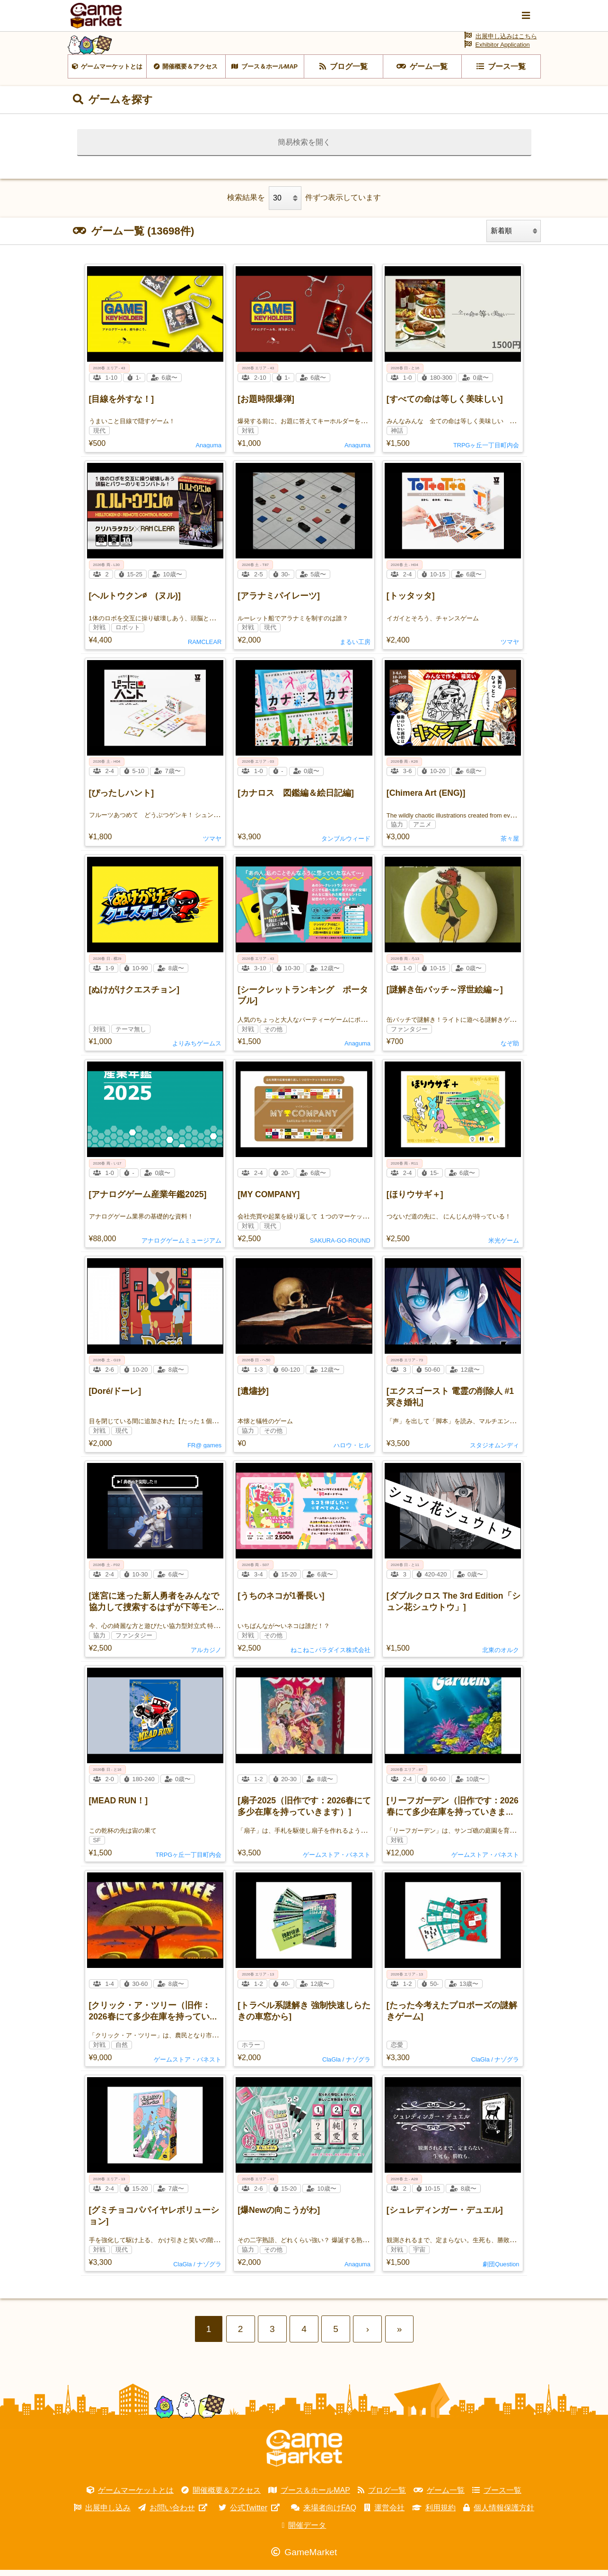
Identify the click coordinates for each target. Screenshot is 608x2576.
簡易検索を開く (304, 148)
